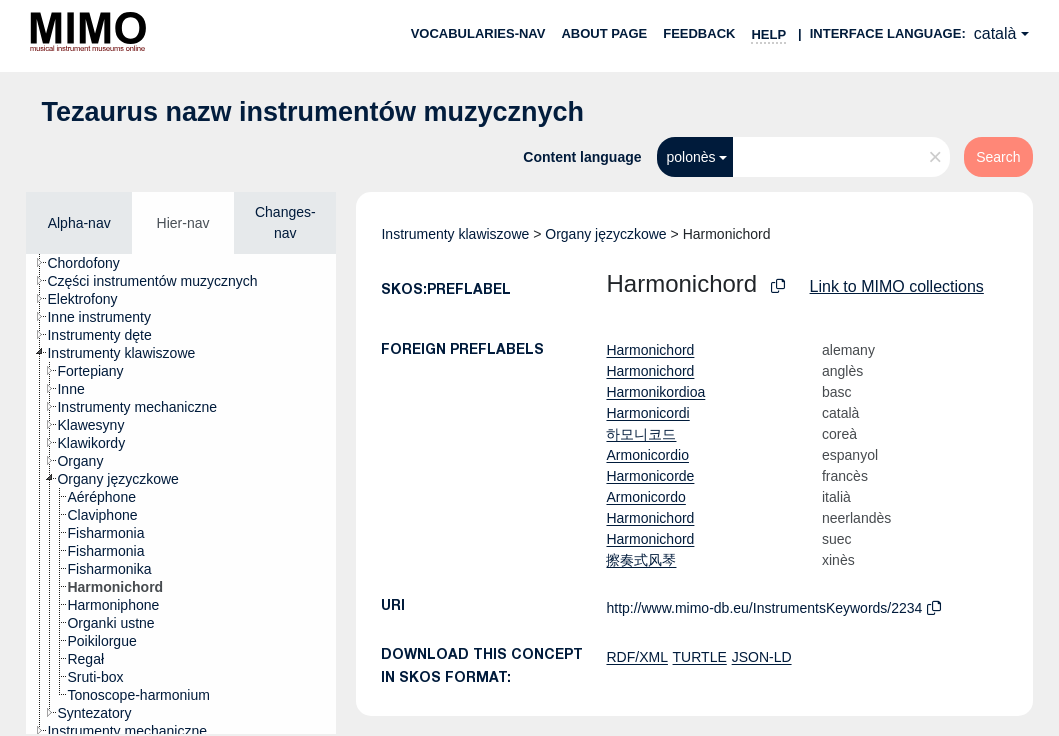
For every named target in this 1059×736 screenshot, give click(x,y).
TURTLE (700, 657)
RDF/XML (636, 657)
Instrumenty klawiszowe (455, 234)
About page (604, 33)
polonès (691, 157)
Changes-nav (285, 222)
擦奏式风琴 (641, 560)
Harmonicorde (650, 476)
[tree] (181, 494)
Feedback (699, 33)
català (995, 33)
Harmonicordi (647, 413)
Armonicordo (645, 497)
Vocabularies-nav (478, 33)
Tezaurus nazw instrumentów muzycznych (312, 112)
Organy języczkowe (605, 234)
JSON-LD (762, 657)
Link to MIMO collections (897, 286)
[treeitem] (91, 263)
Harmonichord (650, 350)
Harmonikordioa (655, 392)
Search (998, 157)
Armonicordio (647, 455)
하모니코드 (641, 434)
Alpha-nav (79, 223)
